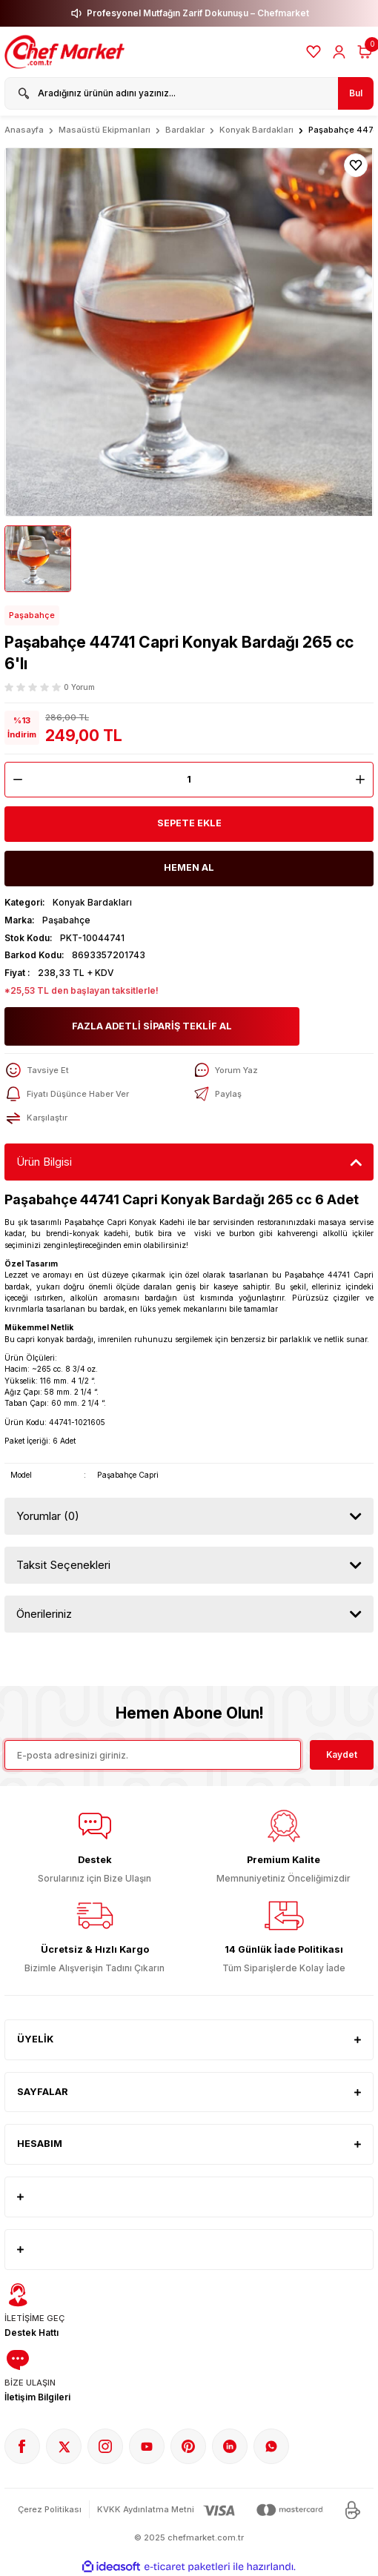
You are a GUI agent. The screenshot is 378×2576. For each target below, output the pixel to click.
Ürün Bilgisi (44, 1162)
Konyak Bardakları (92, 902)
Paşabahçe (32, 615)
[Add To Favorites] (356, 165)
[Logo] (66, 52)
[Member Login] (339, 52)
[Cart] (365, 52)
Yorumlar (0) (47, 1516)
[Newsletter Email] (152, 1755)
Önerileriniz (44, 1614)
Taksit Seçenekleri (63, 1565)
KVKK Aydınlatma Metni (145, 2509)
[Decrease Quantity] (14, 779)
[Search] (189, 93)
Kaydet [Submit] (341, 1754)
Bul (355, 93)
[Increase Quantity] (364, 779)
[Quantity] (189, 779)
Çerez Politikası (50, 2509)
